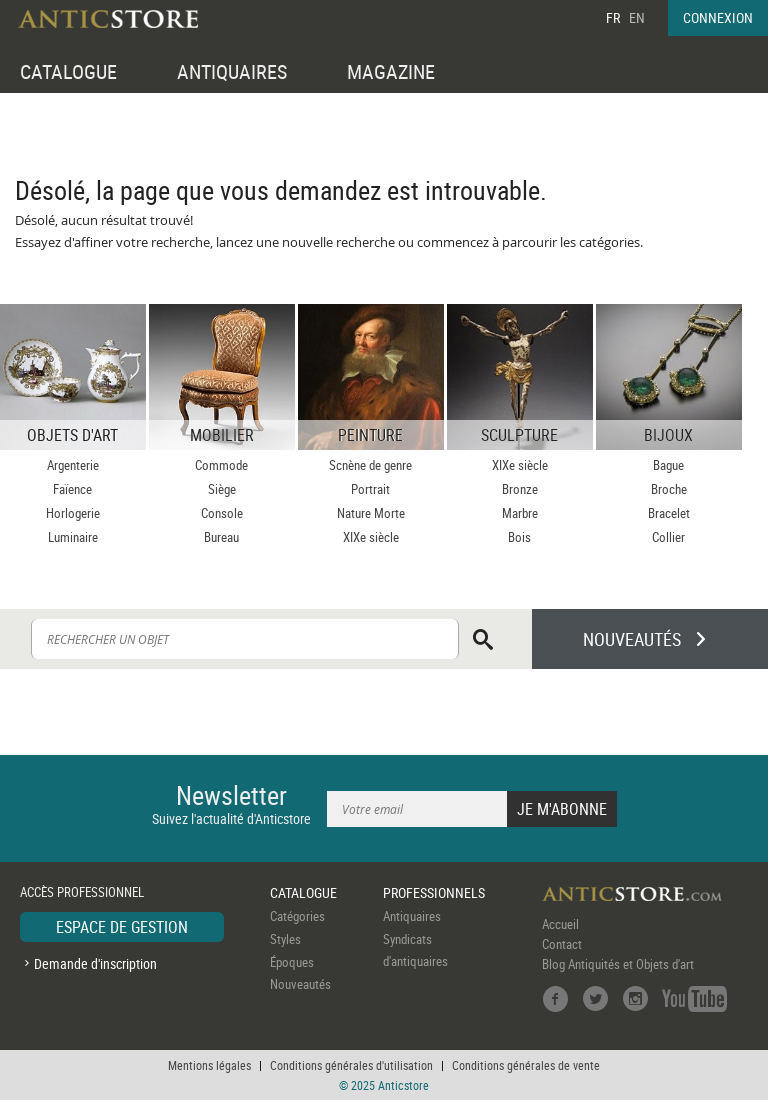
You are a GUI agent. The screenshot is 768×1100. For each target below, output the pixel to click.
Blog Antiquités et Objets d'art (618, 964)
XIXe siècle (371, 537)
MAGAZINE (391, 71)
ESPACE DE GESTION (122, 927)
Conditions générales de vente (526, 1065)
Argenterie (73, 465)
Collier (668, 537)
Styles (285, 939)
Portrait (370, 489)
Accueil (560, 924)
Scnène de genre (370, 465)
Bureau (221, 537)
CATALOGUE (68, 71)
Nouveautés (300, 984)
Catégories (297, 916)
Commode (221, 465)
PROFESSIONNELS (434, 892)
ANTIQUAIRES (232, 71)
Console (222, 513)
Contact (562, 944)
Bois (519, 537)
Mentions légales (209, 1065)
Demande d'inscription (95, 963)
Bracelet (669, 513)
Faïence (72, 489)
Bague (668, 465)
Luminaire (73, 537)
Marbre (520, 513)
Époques (292, 962)
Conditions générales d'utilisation (351, 1065)
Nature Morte (371, 513)
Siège (222, 489)
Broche (669, 489)
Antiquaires (412, 916)
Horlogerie (73, 513)
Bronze (520, 489)
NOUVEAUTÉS (632, 639)
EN (637, 17)
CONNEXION (718, 17)
